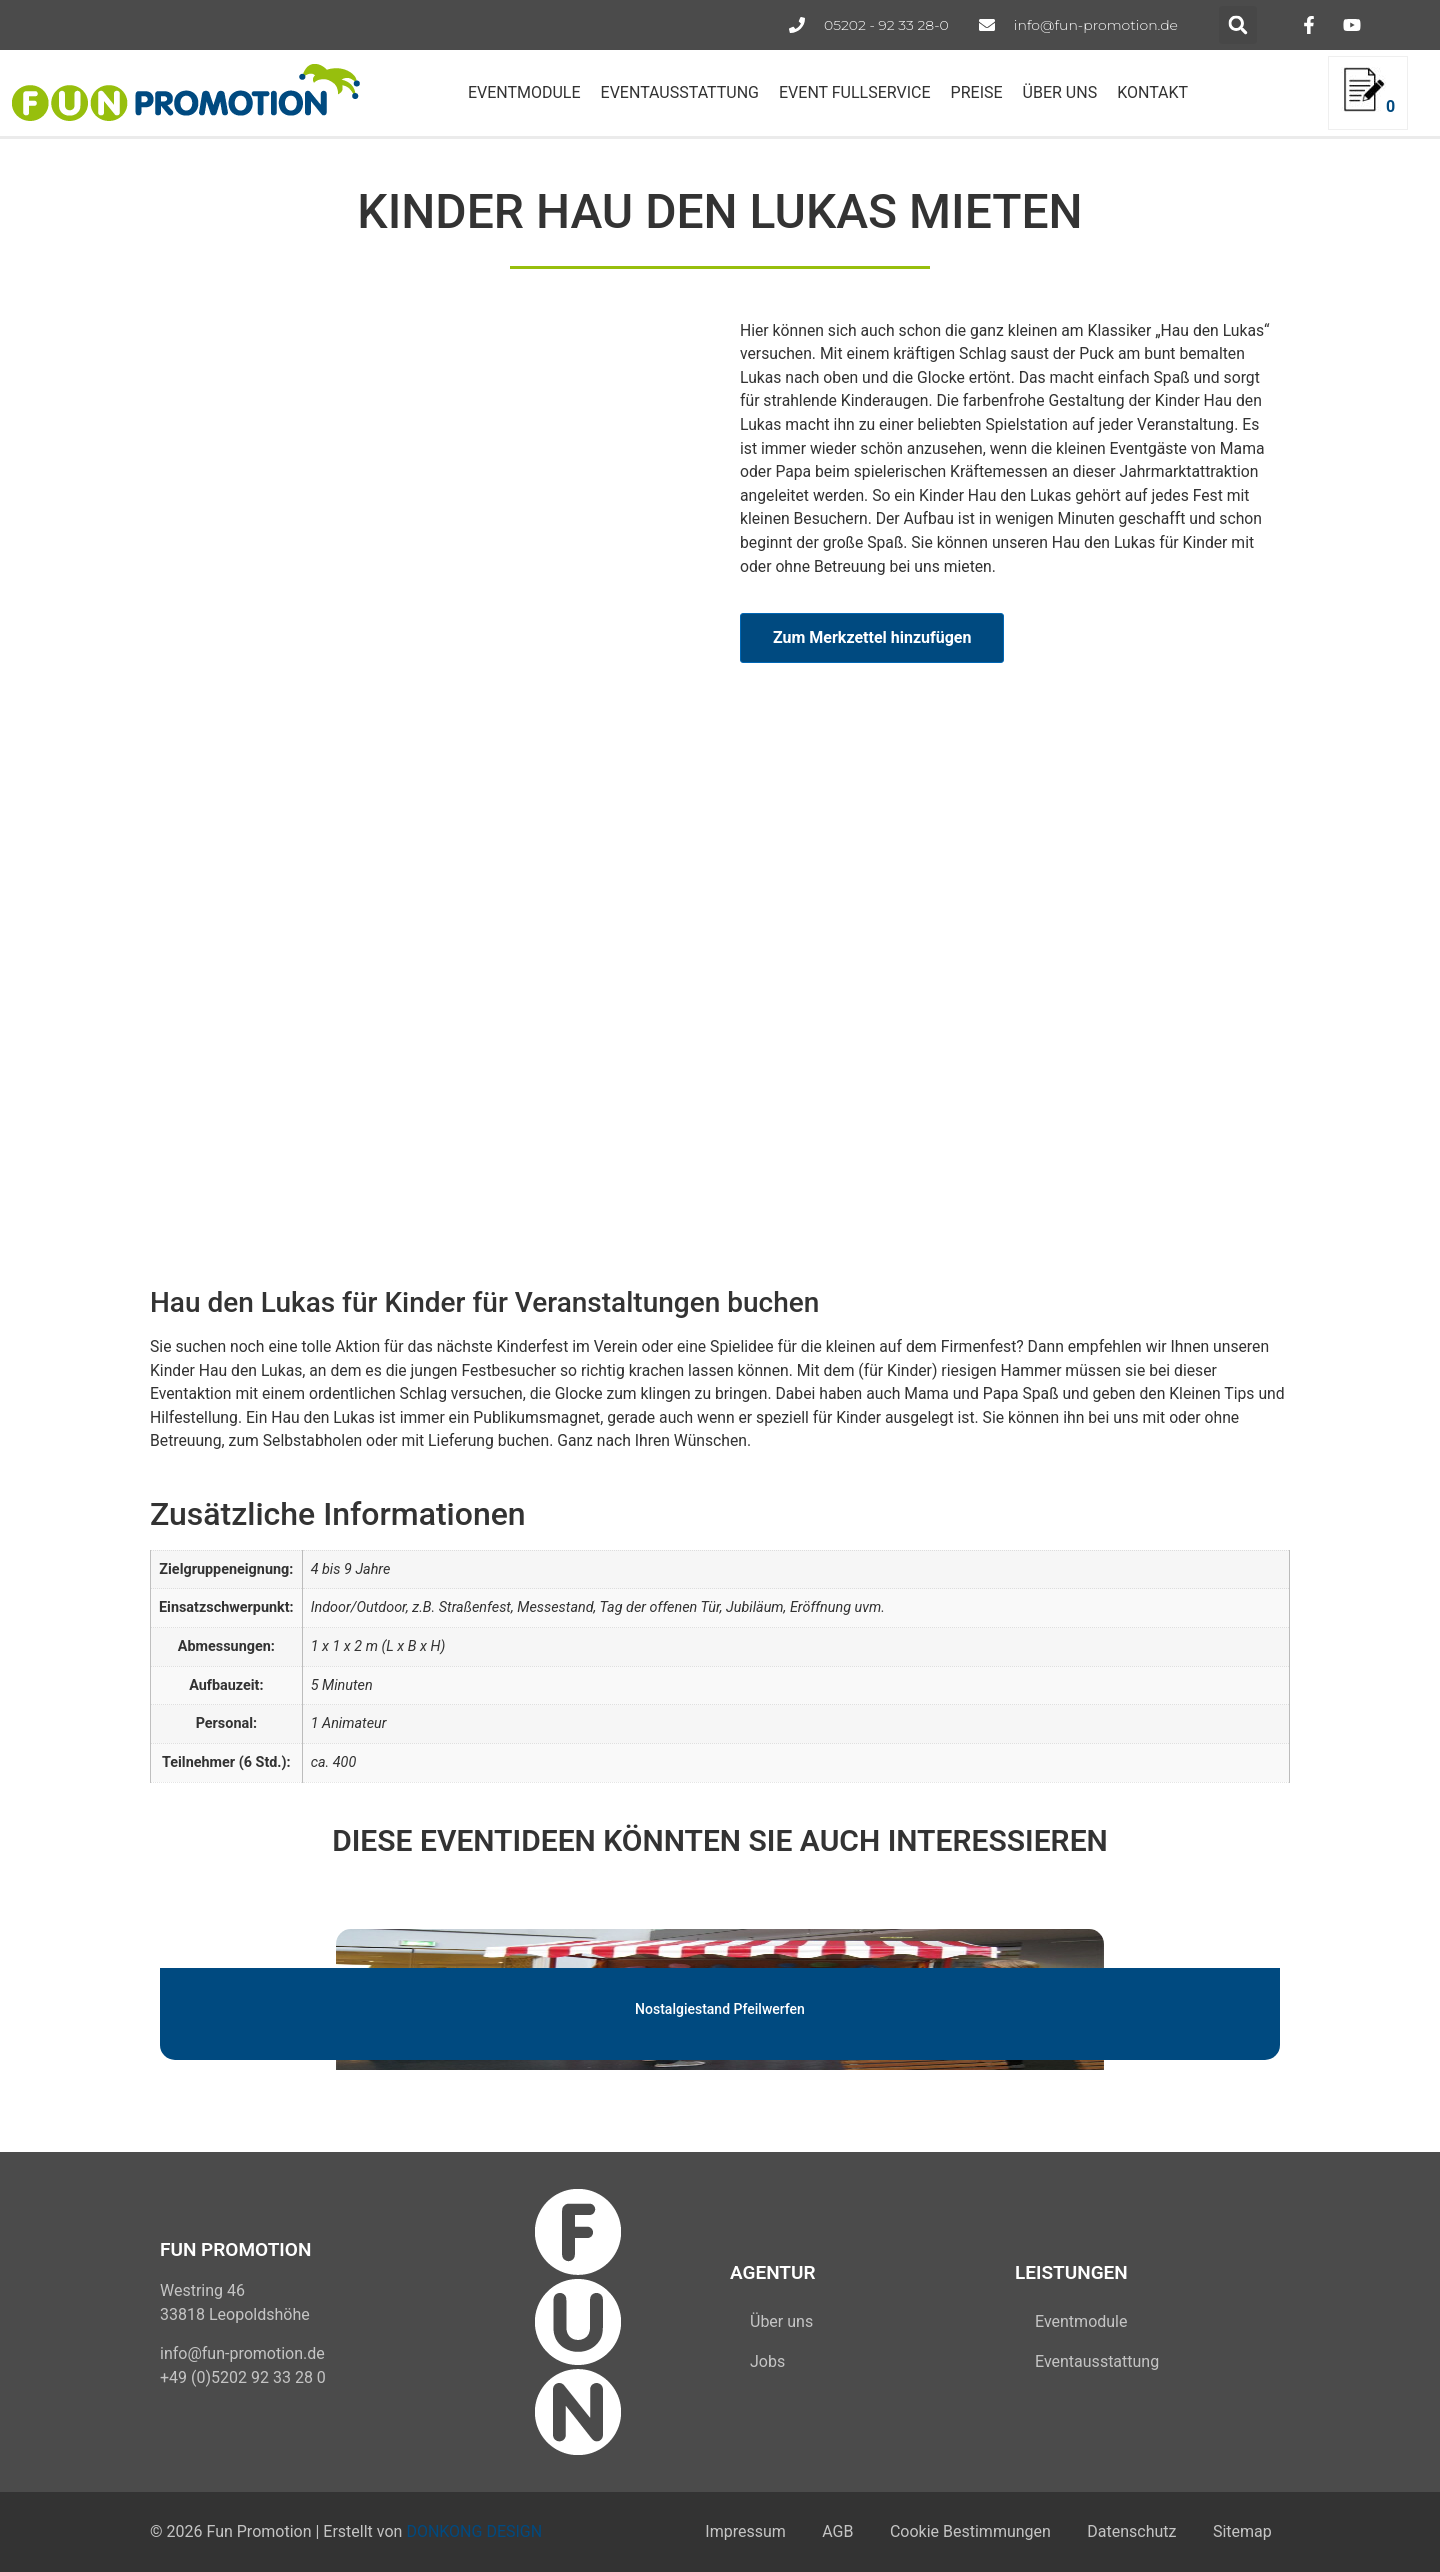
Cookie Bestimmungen (961, 2531)
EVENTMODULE (524, 92)
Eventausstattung (1097, 2361)
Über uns (781, 2321)
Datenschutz (1126, 2531)
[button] (1238, 25)
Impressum (729, 2531)
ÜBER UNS (1060, 92)
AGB (825, 2531)
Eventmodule (1081, 2321)
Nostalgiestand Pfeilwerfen (720, 2008)
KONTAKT (1152, 92)
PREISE (977, 92)
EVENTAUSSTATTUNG (680, 92)
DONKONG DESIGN (474, 2531)
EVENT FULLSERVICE (855, 92)
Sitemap (1240, 2531)
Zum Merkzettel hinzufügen (872, 637)
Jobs (767, 2361)
